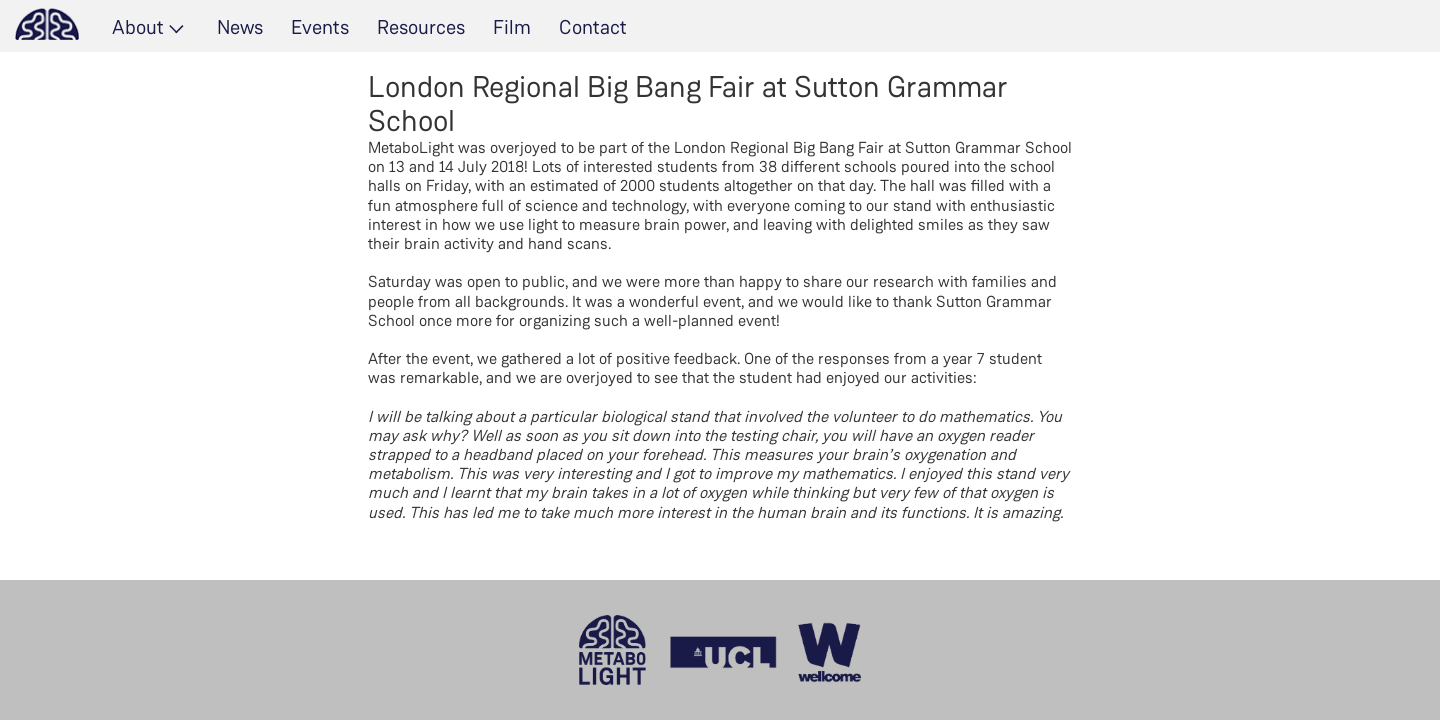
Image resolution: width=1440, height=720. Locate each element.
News (240, 27)
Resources (421, 27)
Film (512, 27)
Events (320, 27)
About (138, 27)
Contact (593, 27)
